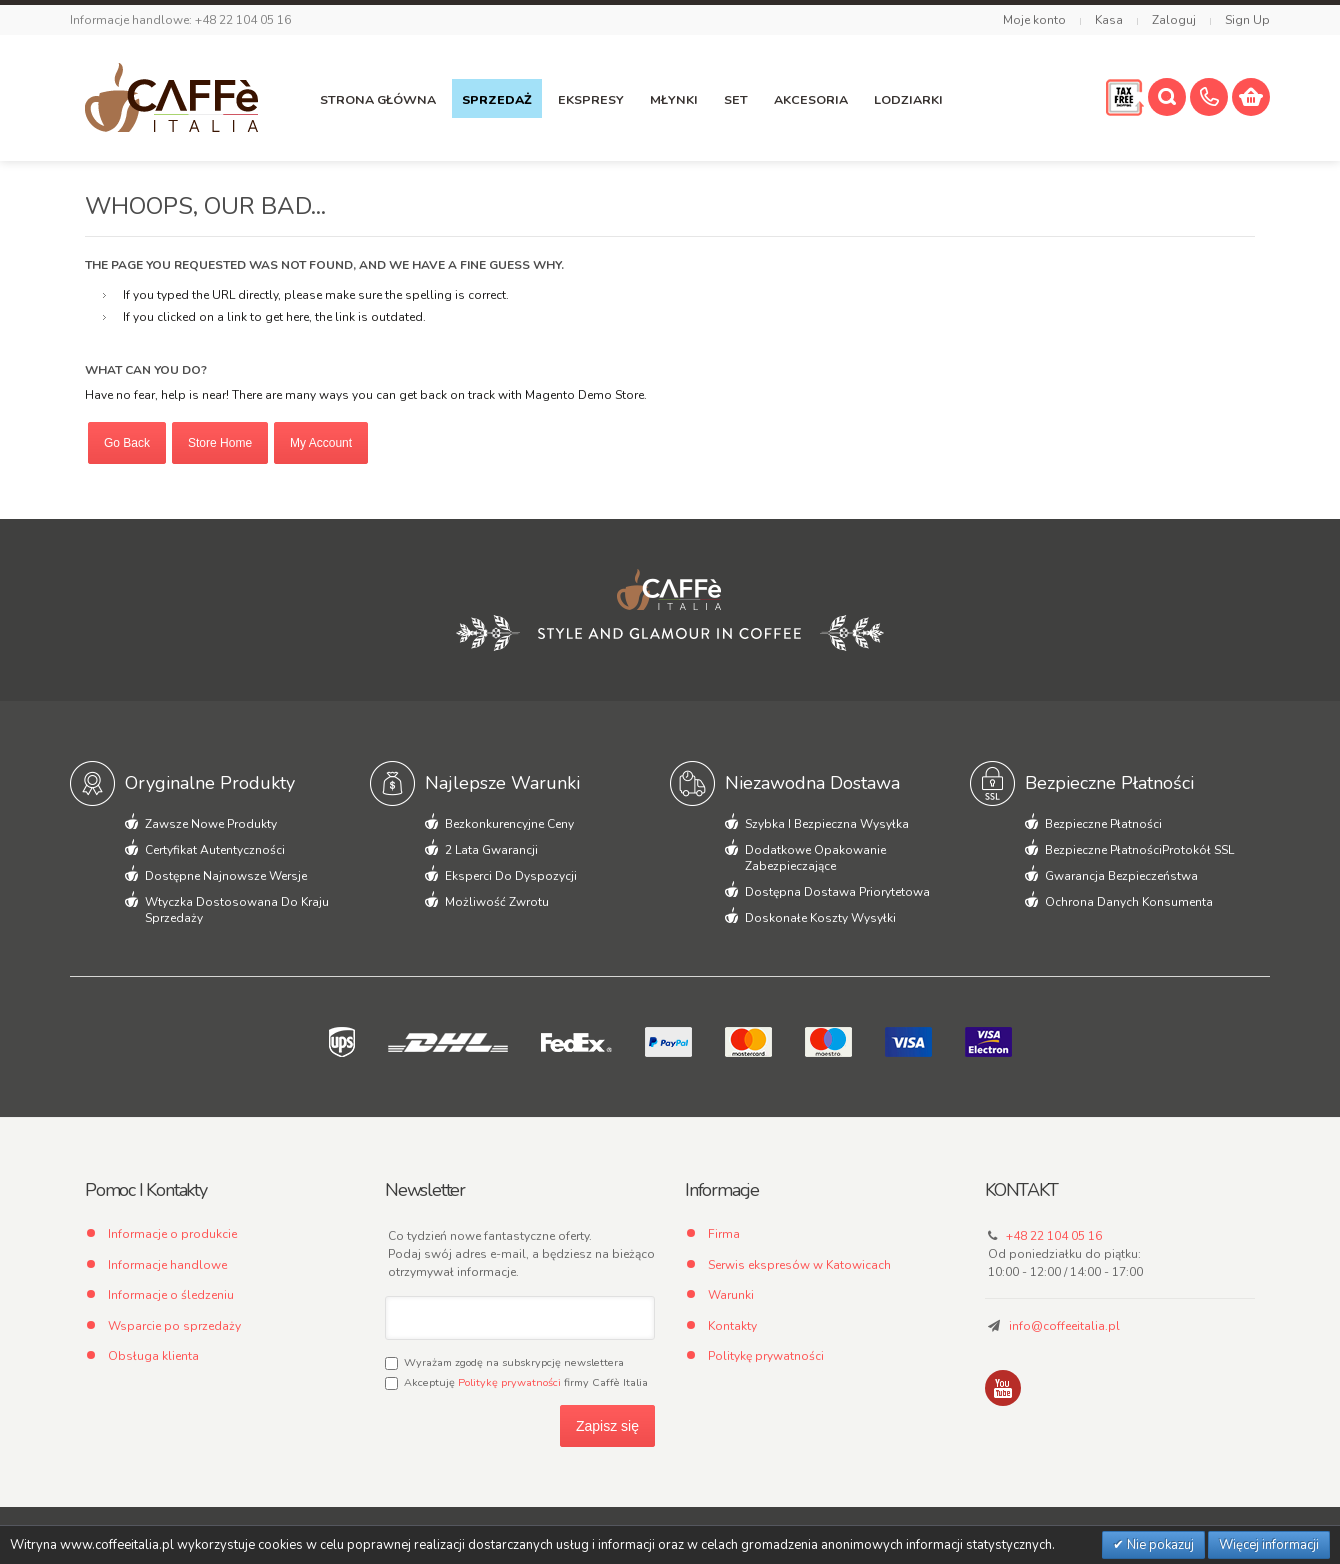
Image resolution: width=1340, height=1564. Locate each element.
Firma (724, 1234)
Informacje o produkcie (172, 1234)
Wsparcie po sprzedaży (174, 1326)
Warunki (731, 1295)
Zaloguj (1174, 20)
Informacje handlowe (167, 1265)
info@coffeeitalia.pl (1064, 1326)
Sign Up (1247, 20)
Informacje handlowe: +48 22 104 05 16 (180, 20)
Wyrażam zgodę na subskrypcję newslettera (504, 1362)
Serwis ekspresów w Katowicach (799, 1265)
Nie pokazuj (1159, 1545)
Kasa (1109, 20)
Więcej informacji (1269, 1545)
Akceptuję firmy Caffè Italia (516, 1382)
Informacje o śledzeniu (171, 1295)
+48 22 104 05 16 (1054, 1236)
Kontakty (732, 1326)
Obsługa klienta (153, 1356)
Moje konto (1034, 20)
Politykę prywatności (509, 1382)
